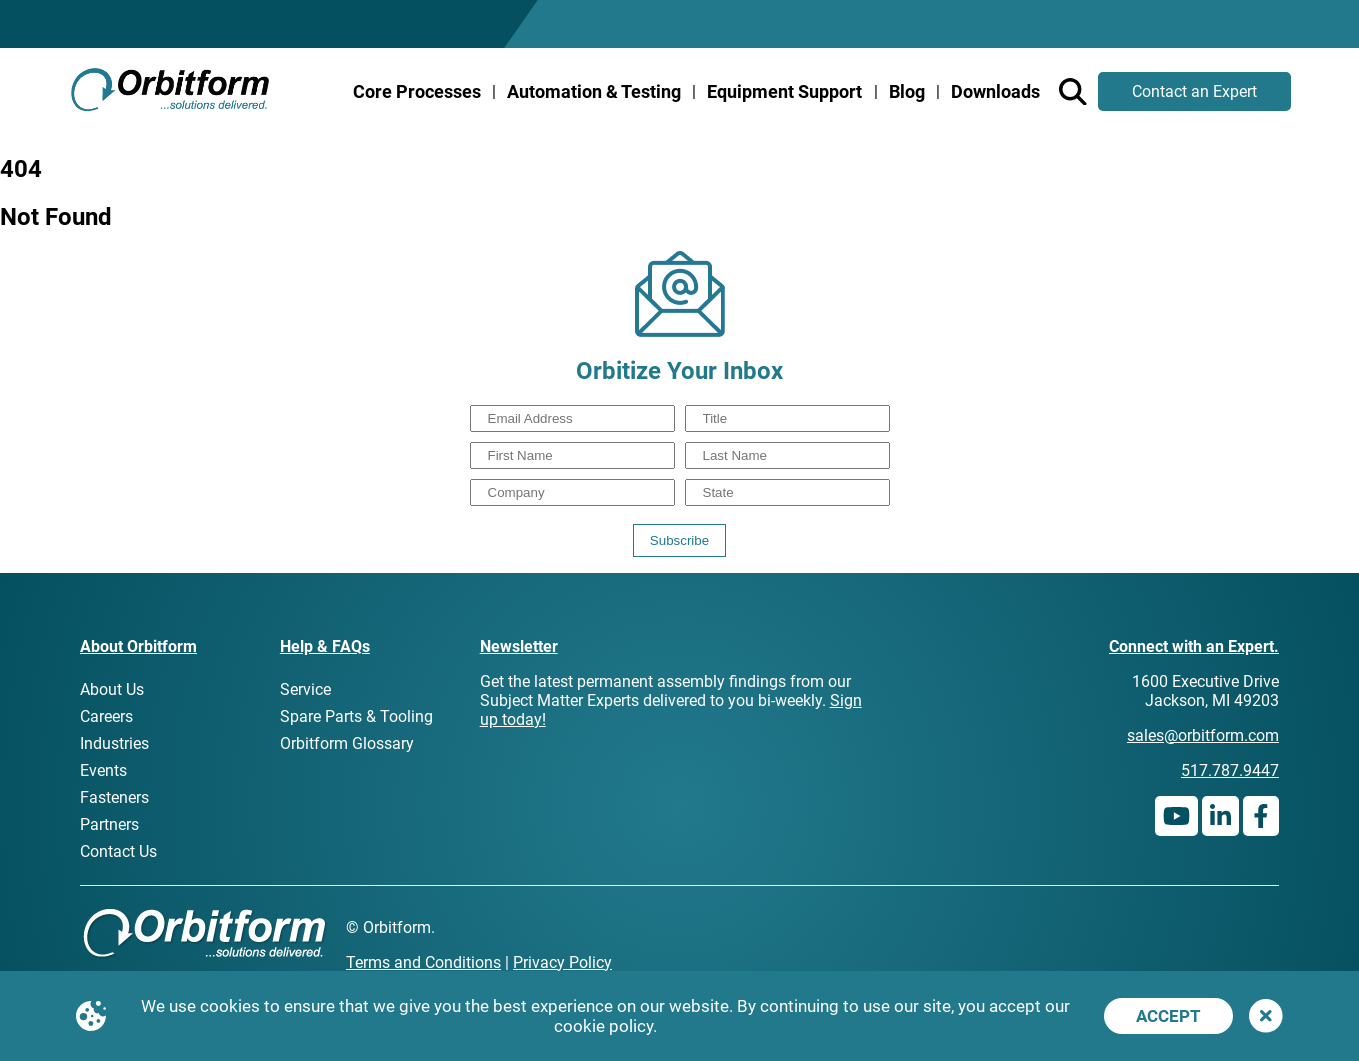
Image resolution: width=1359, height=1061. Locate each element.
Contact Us (118, 851)
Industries (114, 743)
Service (305, 689)
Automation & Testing (594, 91)
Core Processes (417, 91)
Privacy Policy (562, 962)
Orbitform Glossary (347, 743)
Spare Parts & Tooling (356, 716)
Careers (106, 716)
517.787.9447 (1230, 770)
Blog (907, 91)
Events (103, 770)
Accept (1168, 1016)
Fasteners (114, 797)
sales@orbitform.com (1203, 735)
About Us (112, 689)
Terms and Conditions (423, 962)
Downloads (995, 91)
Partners (109, 824)
